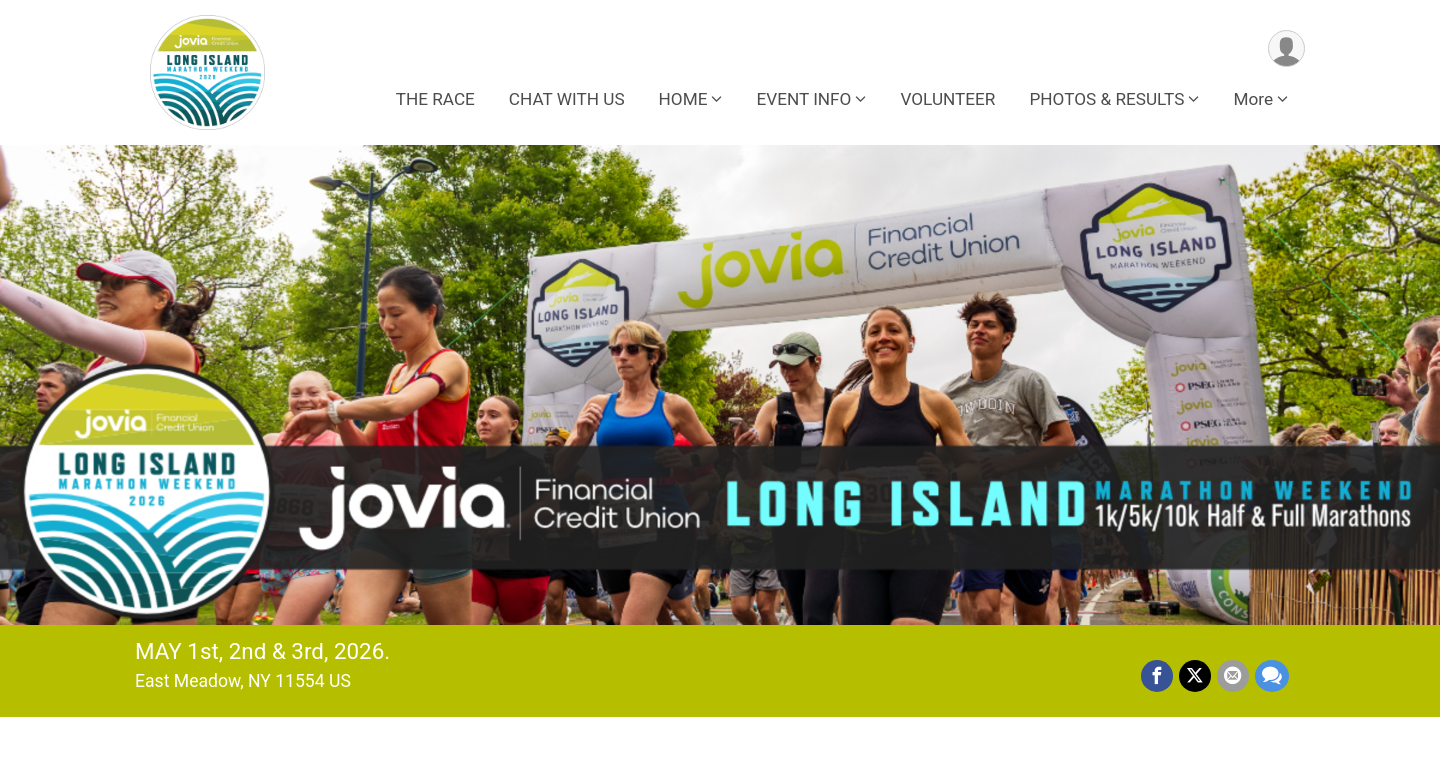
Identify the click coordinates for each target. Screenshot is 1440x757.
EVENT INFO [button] (803, 99)
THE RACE (435, 99)
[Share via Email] (1233, 676)
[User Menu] (1286, 48)
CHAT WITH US (567, 99)
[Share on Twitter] (1195, 676)
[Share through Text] (1272, 676)
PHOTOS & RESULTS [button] (1106, 99)
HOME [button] (683, 99)
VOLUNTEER (947, 99)
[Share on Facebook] (1157, 676)
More (1253, 99)
